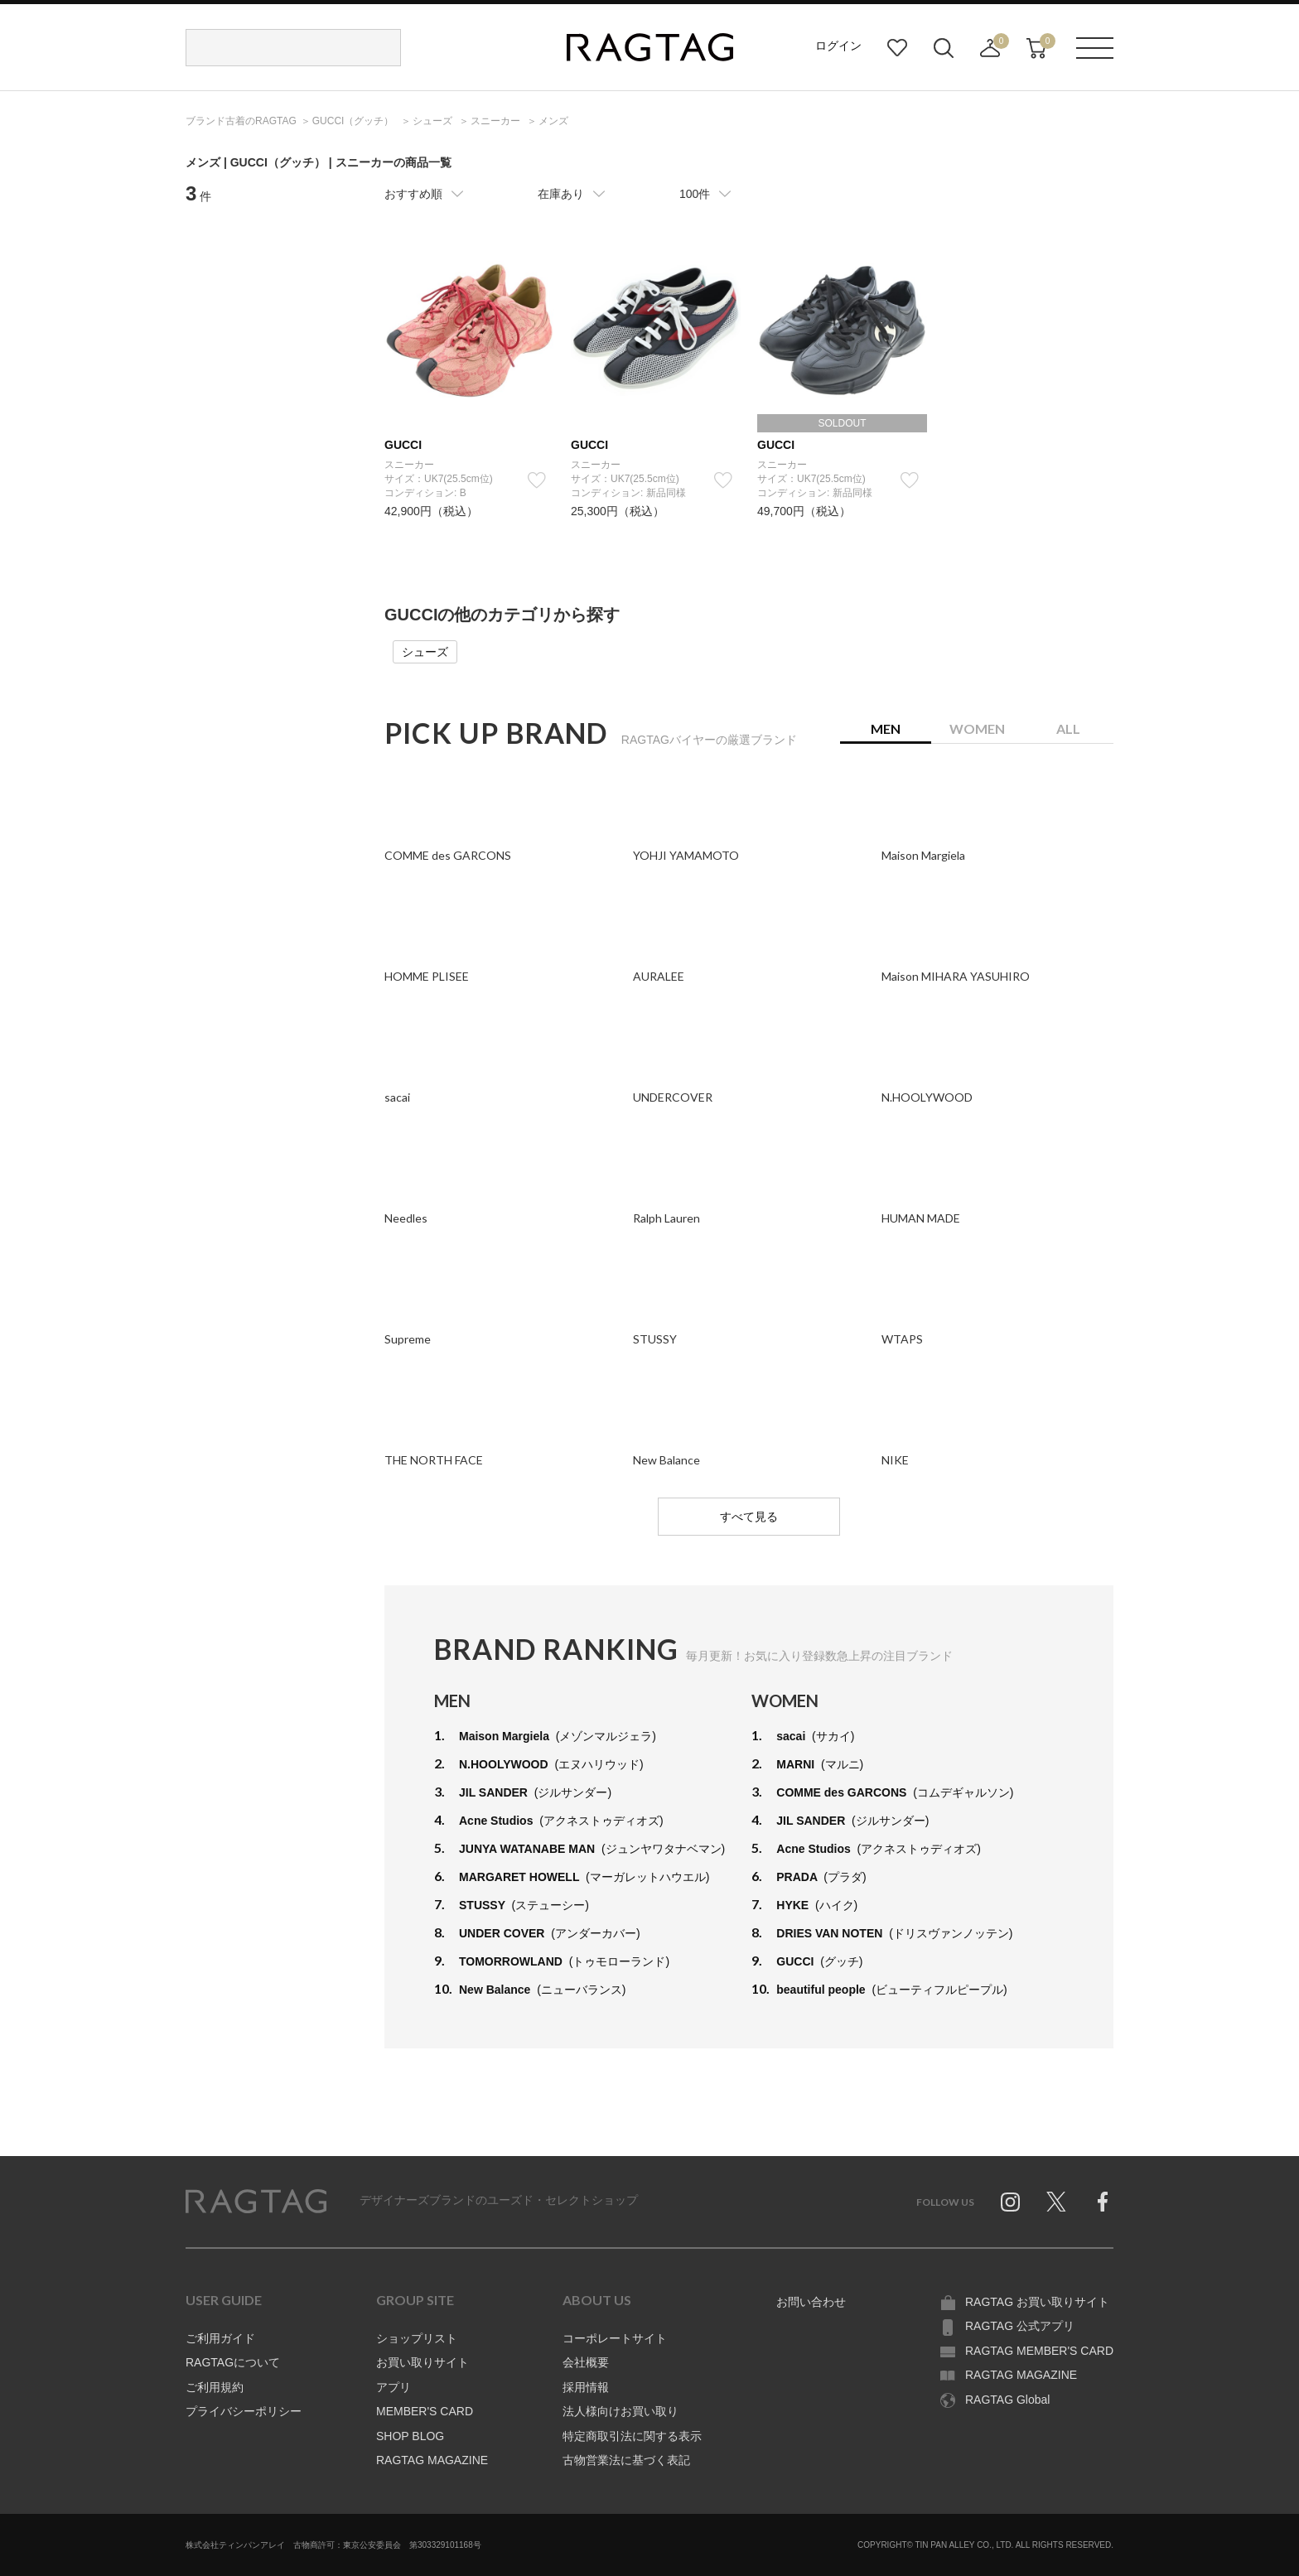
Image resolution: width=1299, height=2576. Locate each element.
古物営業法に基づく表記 (626, 2460)
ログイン (838, 45)
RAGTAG (256, 2201)
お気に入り (897, 48)
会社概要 (586, 2362)
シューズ (425, 651)
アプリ (393, 2387)
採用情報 (586, 2387)
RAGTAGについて (233, 2362)
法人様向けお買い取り (620, 2411)
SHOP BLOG (410, 2436)
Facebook (1102, 2201)
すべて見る (749, 1516)
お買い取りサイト (422, 2362)
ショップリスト (416, 2338)
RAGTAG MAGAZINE (432, 2460)
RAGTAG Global (1007, 2399)
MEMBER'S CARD (424, 2411)
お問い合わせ (811, 2301)
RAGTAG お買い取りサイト (1037, 2301)
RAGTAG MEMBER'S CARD (1039, 2350)
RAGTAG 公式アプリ (1019, 2325)
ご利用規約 (215, 2387)
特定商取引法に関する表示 (632, 2436)
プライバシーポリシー (244, 2411)
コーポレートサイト (615, 2338)
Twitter (1056, 2201)
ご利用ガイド (220, 2338)
